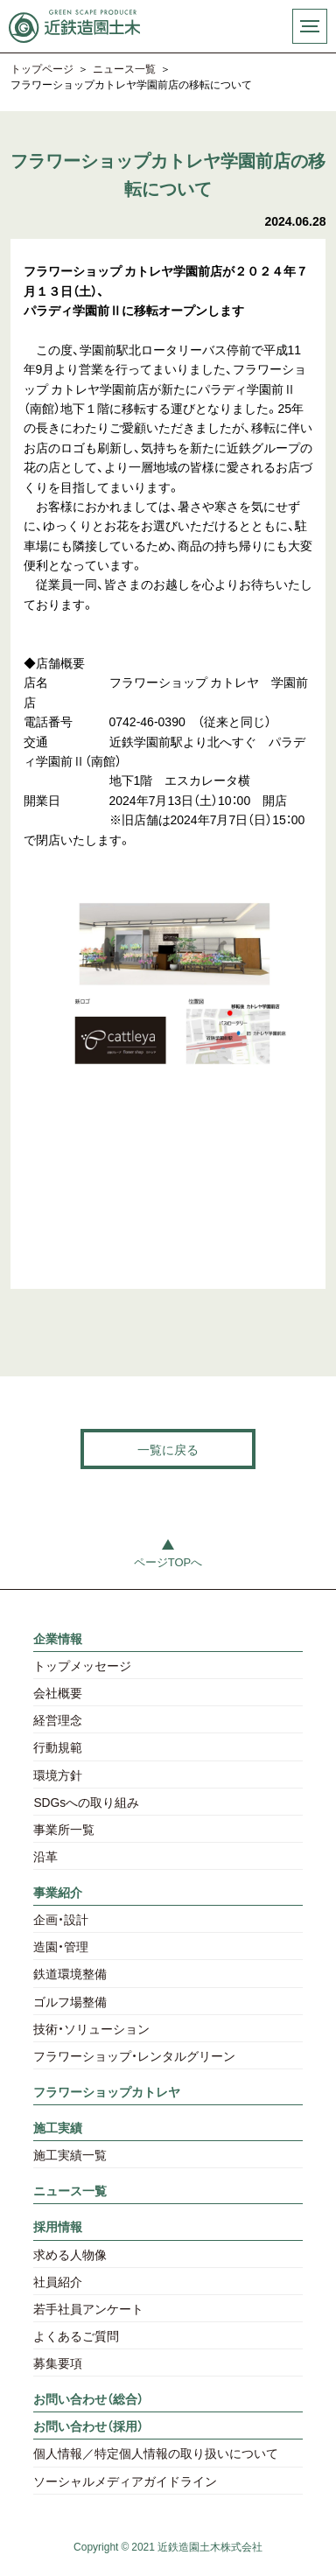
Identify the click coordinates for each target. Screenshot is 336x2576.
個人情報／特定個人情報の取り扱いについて (155, 2452)
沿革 (45, 1856)
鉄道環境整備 (70, 1973)
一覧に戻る (168, 1449)
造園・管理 (60, 1946)
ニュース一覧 (124, 68)
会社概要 (57, 1692)
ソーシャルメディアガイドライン (125, 2480)
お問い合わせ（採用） (88, 2425)
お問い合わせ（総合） (88, 2398)
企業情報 (57, 1638)
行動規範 (57, 1746)
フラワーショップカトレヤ (106, 2091)
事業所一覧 (63, 1829)
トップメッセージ (82, 1665)
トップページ (42, 68)
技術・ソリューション (91, 2028)
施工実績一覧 (70, 2154)
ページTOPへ (168, 1561)
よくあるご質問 (76, 2335)
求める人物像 (70, 2254)
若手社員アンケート (88, 2308)
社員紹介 (57, 2281)
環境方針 (57, 1774)
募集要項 (57, 2362)
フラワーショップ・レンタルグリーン (134, 2055)
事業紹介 (57, 1891)
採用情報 (57, 2226)
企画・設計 (60, 1919)
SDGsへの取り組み (86, 1801)
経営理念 (57, 1719)
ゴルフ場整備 (70, 2001)
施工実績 (57, 2127)
